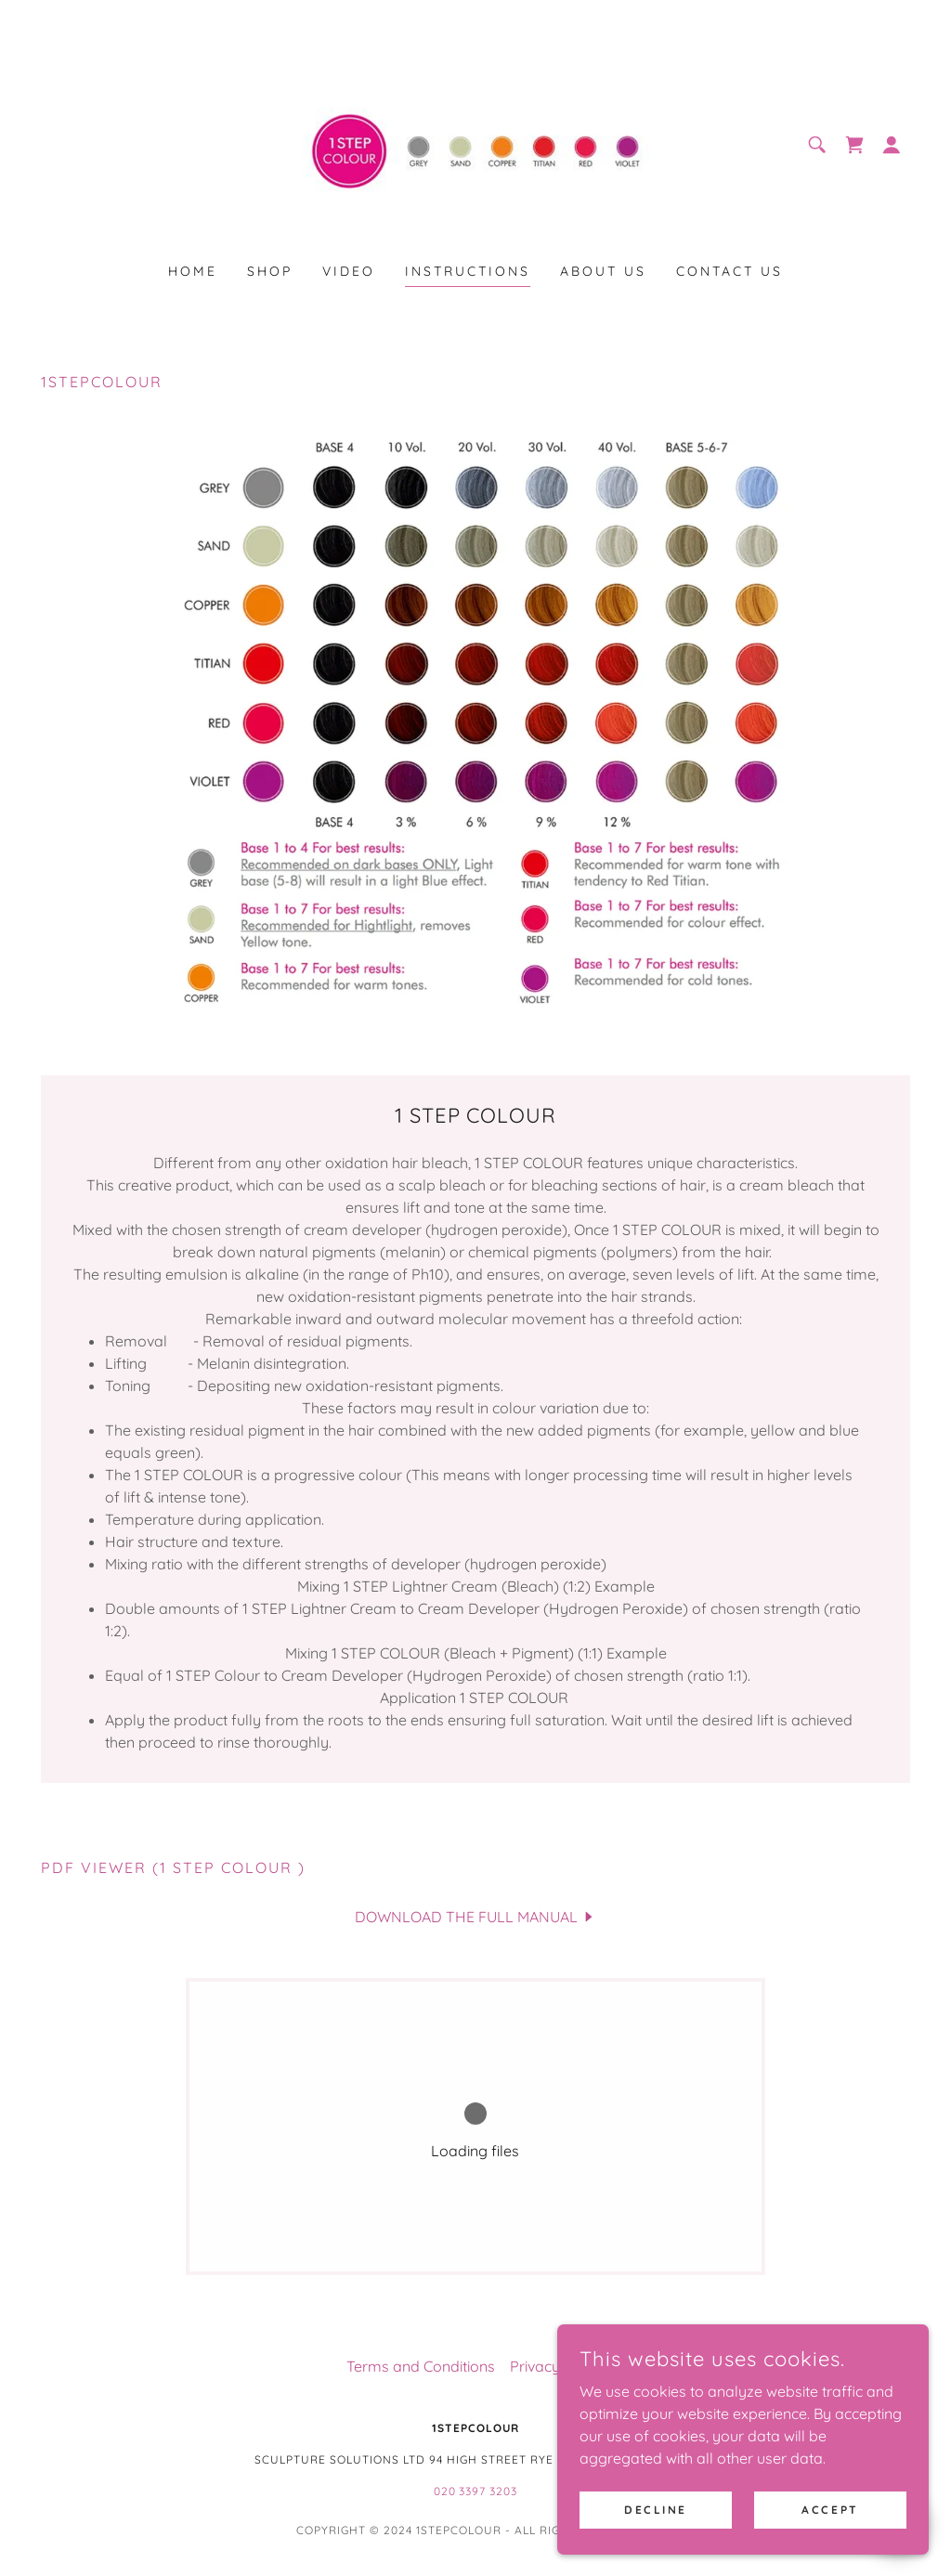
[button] (891, 144)
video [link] (348, 271)
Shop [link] (270, 271)
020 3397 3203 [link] (476, 2491)
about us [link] (603, 271)
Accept (829, 2510)
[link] (475, 143)
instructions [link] (467, 271)
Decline (655, 2510)
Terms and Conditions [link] (420, 2366)
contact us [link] (729, 271)
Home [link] (192, 271)
